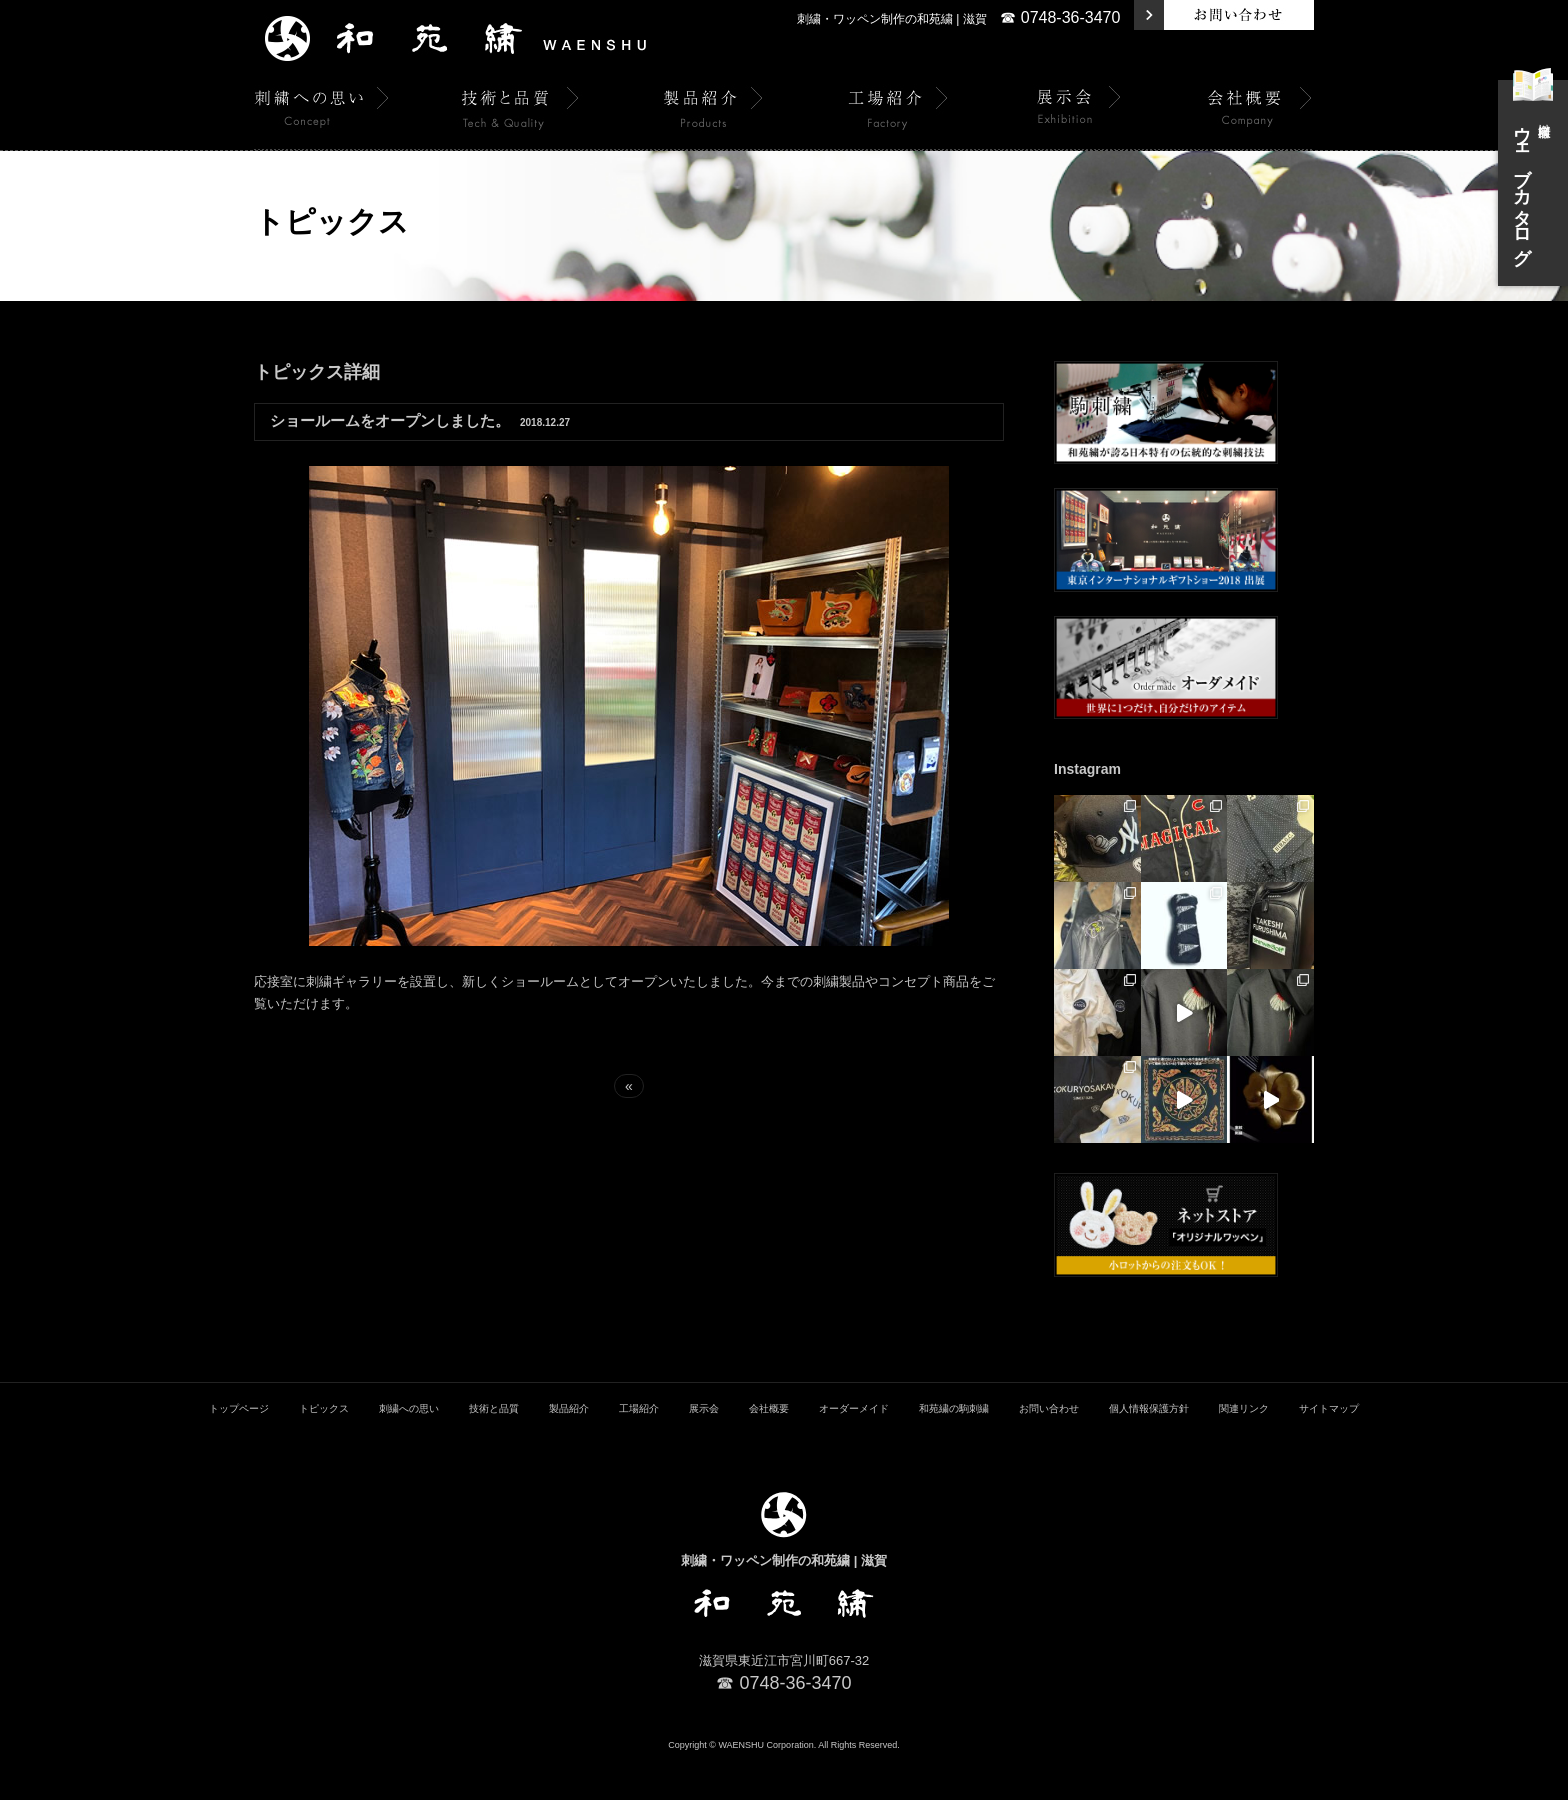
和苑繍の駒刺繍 (954, 1447)
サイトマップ (1329, 1447)
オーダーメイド (854, 1447)
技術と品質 (494, 1447)
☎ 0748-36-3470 (1060, 17)
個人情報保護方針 (1149, 1447)
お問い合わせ (1049, 1447)
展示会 (704, 1447)
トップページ (239, 1447)
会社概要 (769, 1447)
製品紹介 (569, 1447)
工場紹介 (639, 1447)
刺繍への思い (409, 1447)
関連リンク (1244, 1447)
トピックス (324, 1447)
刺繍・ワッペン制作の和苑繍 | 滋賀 (892, 19)
